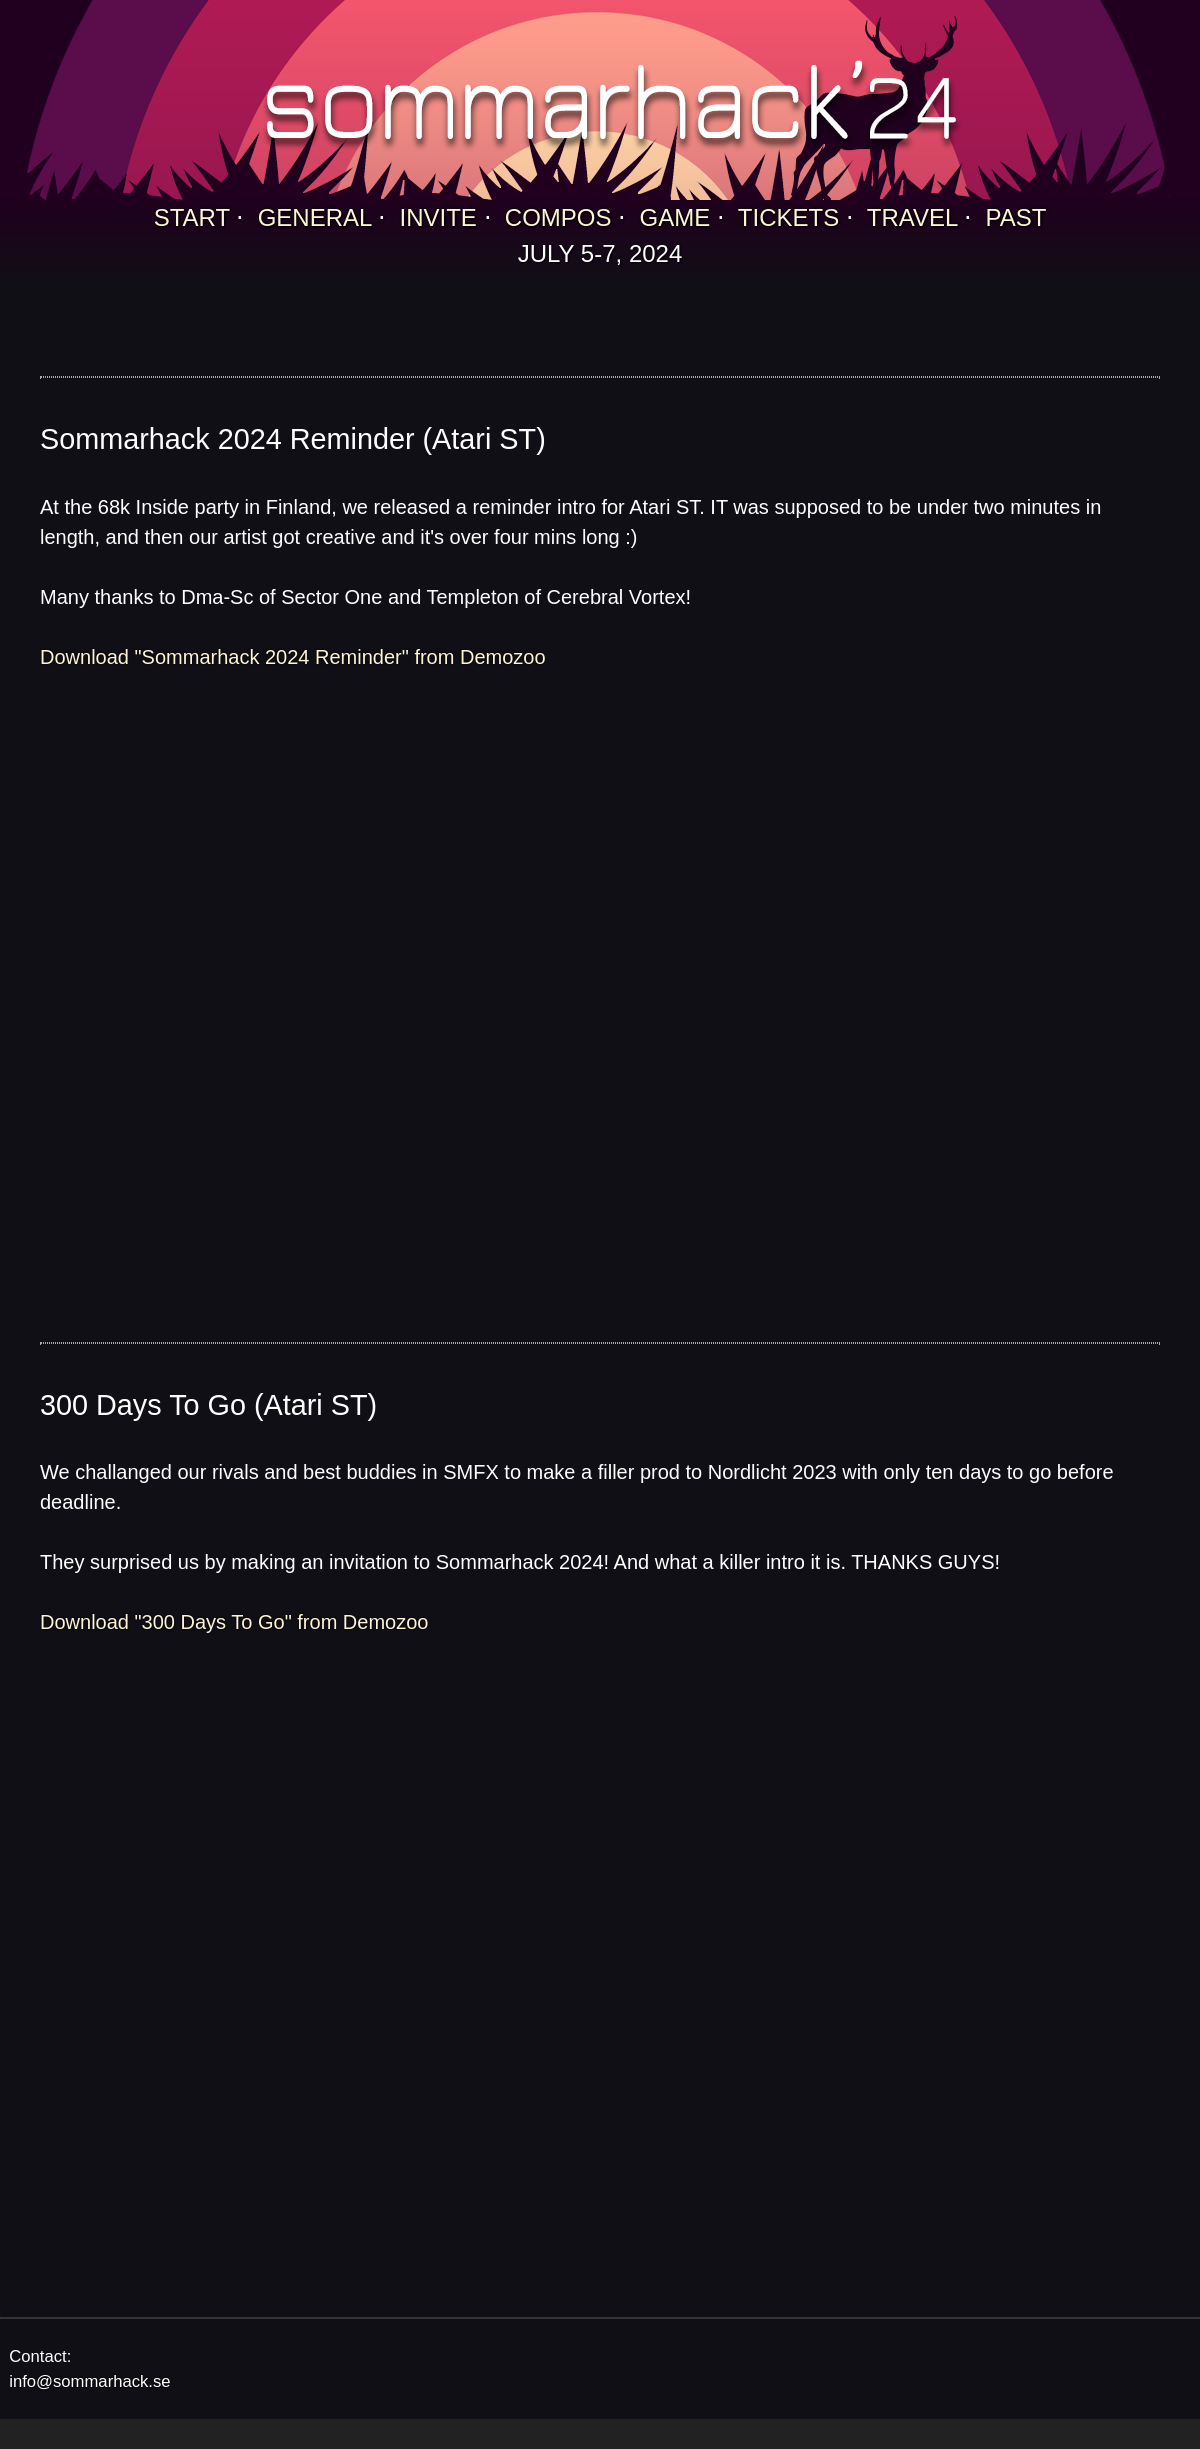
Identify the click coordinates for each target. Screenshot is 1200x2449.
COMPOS (558, 217)
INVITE (438, 217)
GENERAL (315, 217)
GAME (675, 217)
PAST (1015, 217)
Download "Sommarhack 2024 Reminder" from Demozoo (293, 657)
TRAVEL (912, 217)
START (192, 217)
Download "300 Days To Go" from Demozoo (234, 1622)
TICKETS (788, 217)
